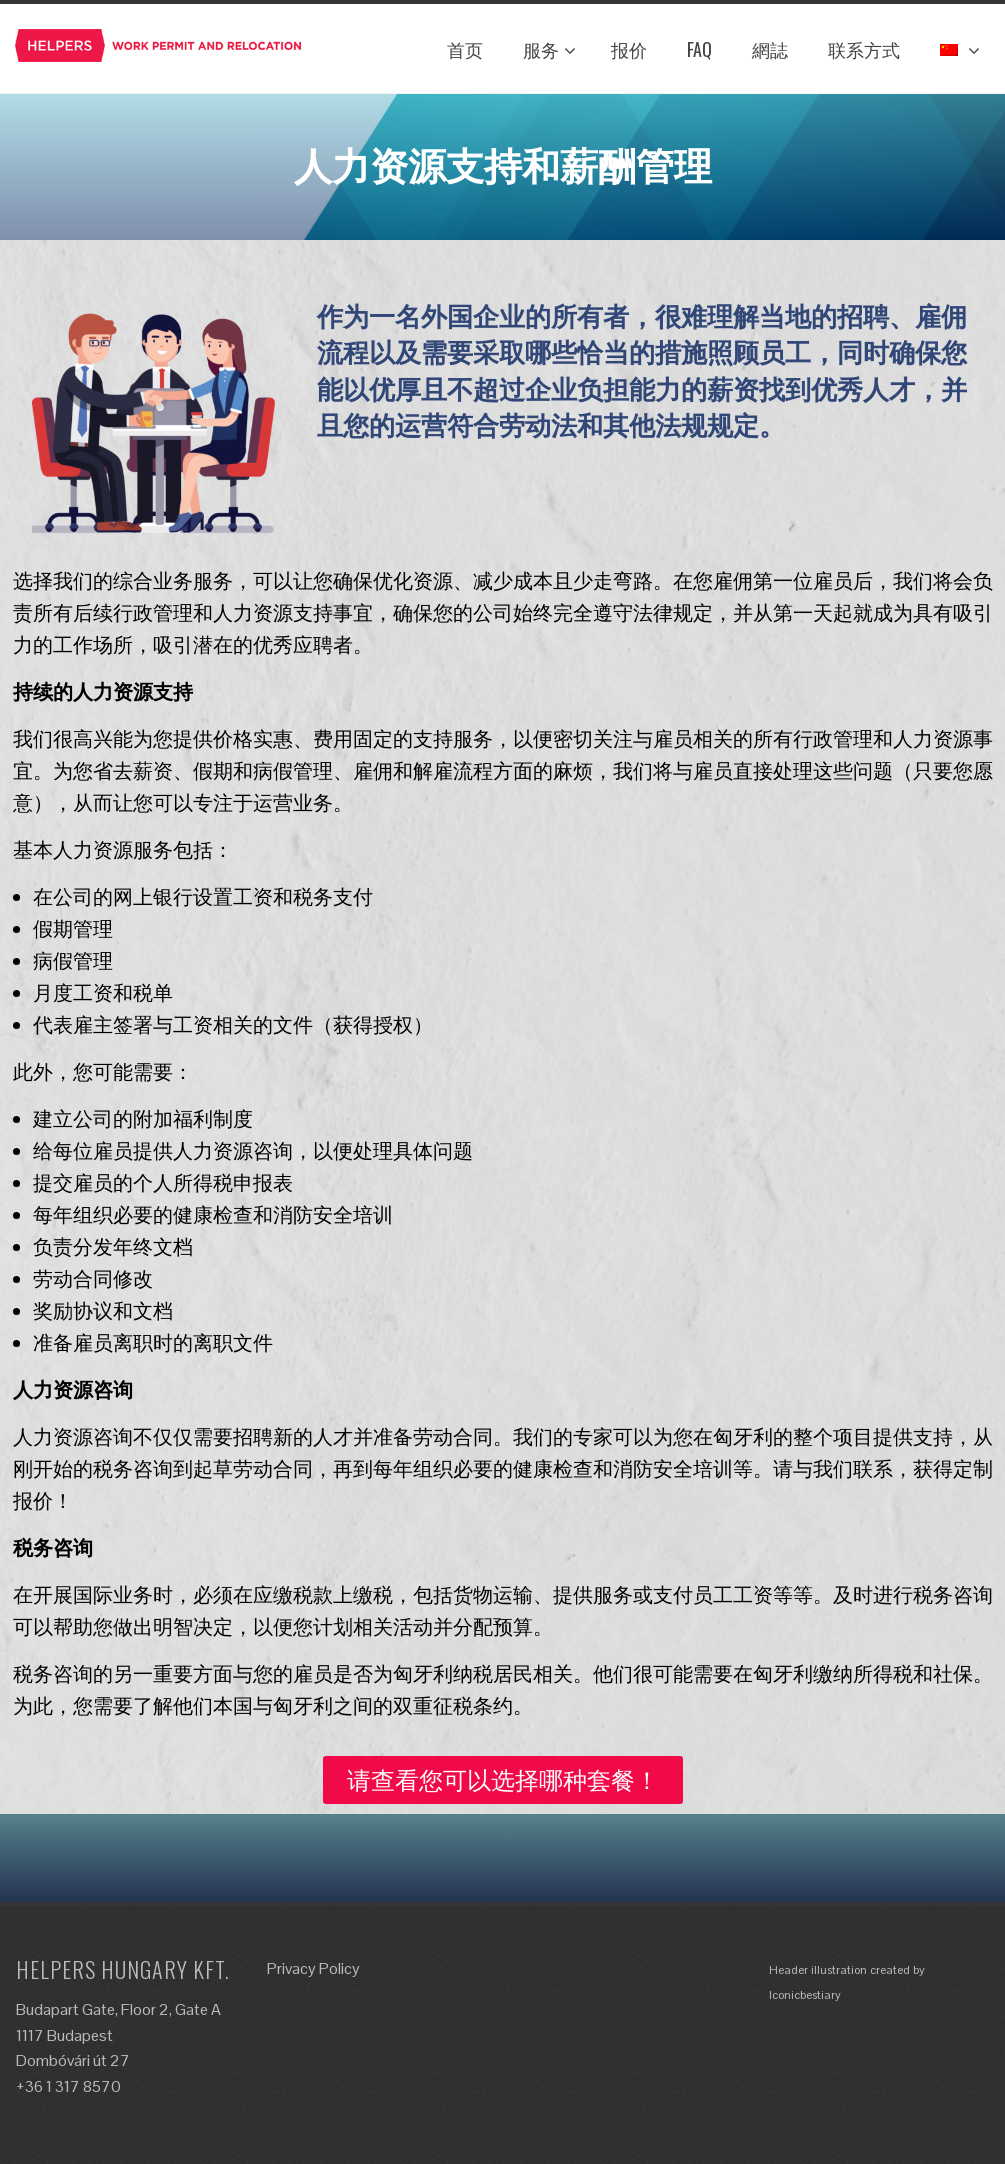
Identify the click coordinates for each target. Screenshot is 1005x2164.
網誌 (770, 49)
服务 (549, 49)
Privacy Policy (313, 1968)
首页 (465, 49)
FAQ (699, 49)
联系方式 (864, 49)
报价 (629, 49)
